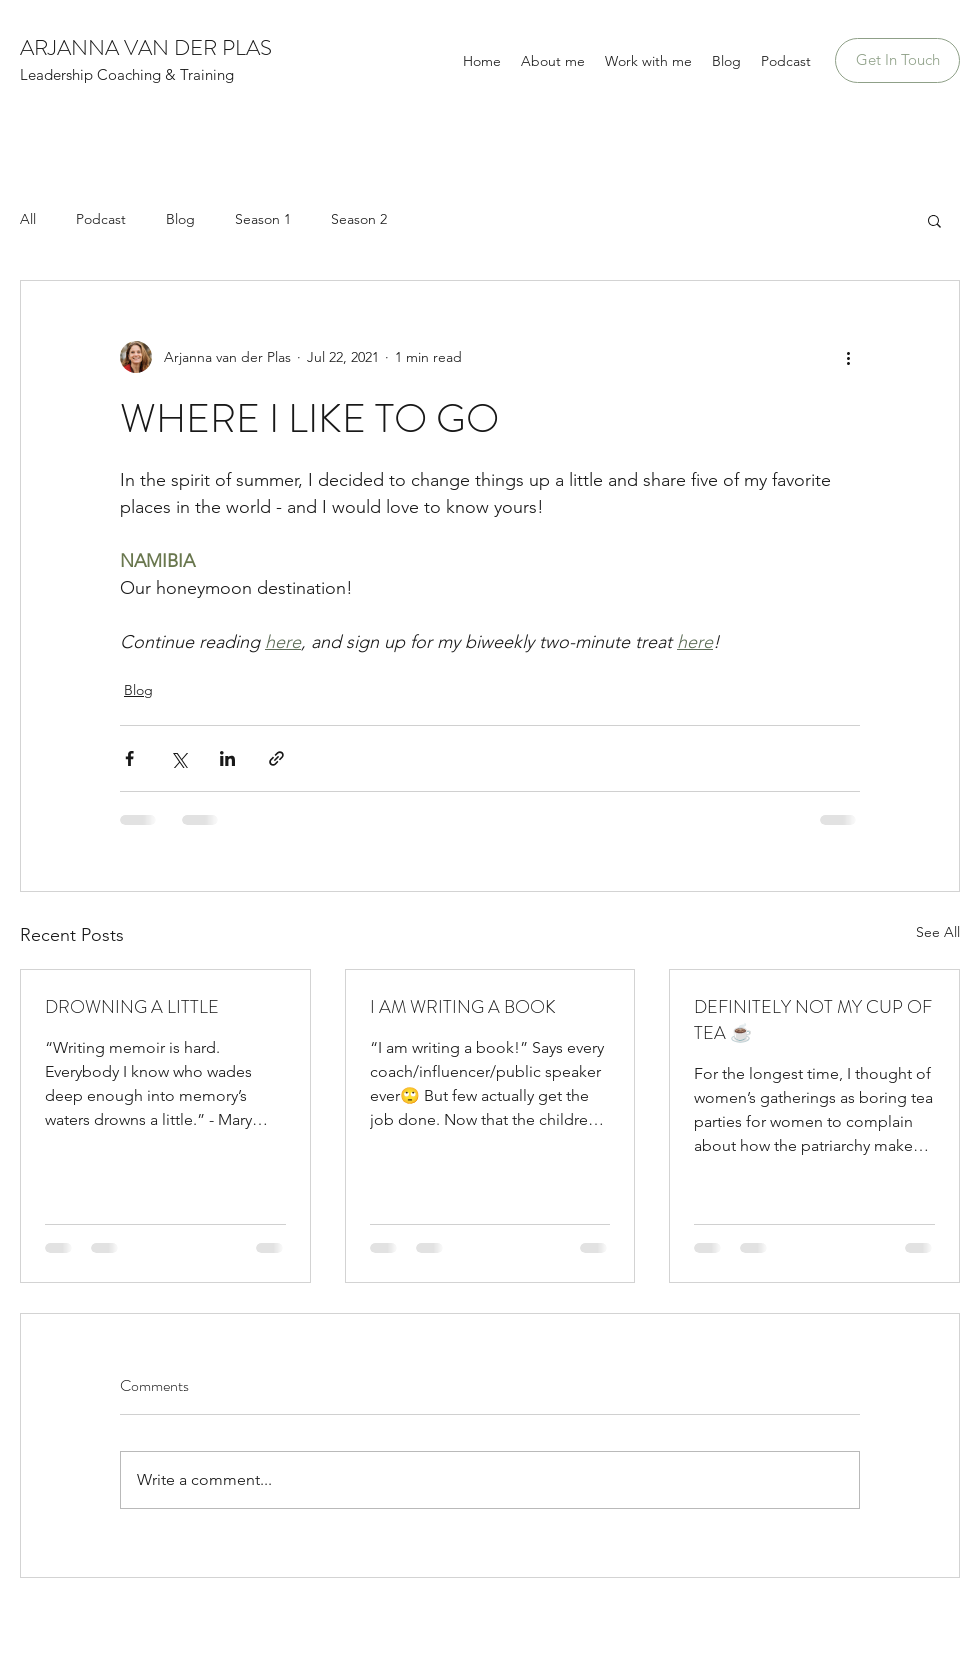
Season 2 (359, 219)
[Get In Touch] (897, 60)
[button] (934, 220)
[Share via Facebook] (129, 758)
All (28, 219)
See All (938, 932)
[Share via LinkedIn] (227, 758)
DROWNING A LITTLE (132, 1007)
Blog (180, 219)
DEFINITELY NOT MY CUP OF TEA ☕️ (813, 1020)
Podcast (101, 219)
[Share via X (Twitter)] (178, 758)
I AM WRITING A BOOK (463, 1007)
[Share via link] (276, 758)
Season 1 (263, 219)
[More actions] (848, 357)
